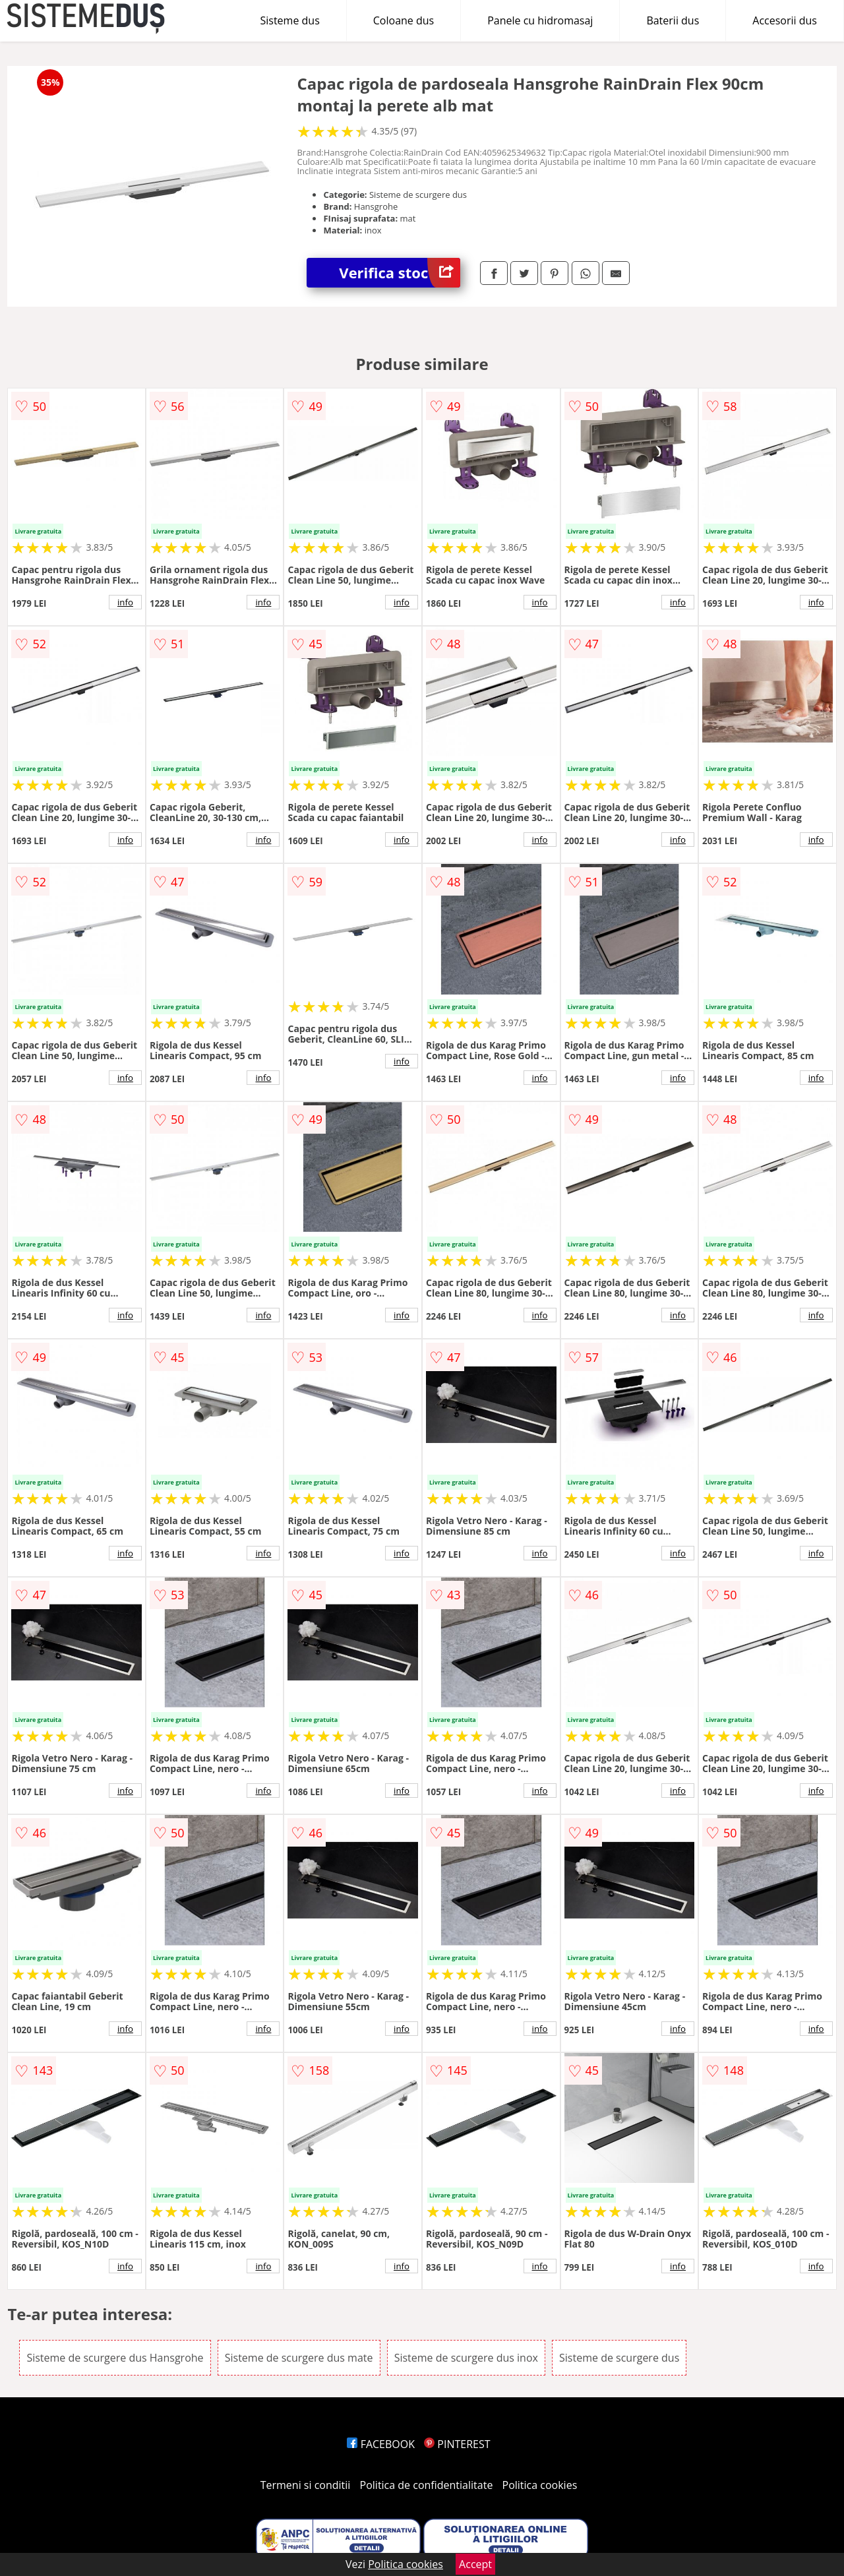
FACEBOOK (381, 2444)
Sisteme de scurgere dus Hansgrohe (114, 2357)
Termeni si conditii (305, 2485)
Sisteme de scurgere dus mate (299, 2357)
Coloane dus (403, 20)
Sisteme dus (289, 20)
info (125, 602)
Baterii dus (672, 20)
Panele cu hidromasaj (540, 20)
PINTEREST (457, 2444)
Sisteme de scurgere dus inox (466, 2357)
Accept (475, 2564)
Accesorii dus (784, 20)
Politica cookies (540, 2485)
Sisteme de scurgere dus (619, 2357)
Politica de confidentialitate (426, 2485)
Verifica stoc (399, 273)
